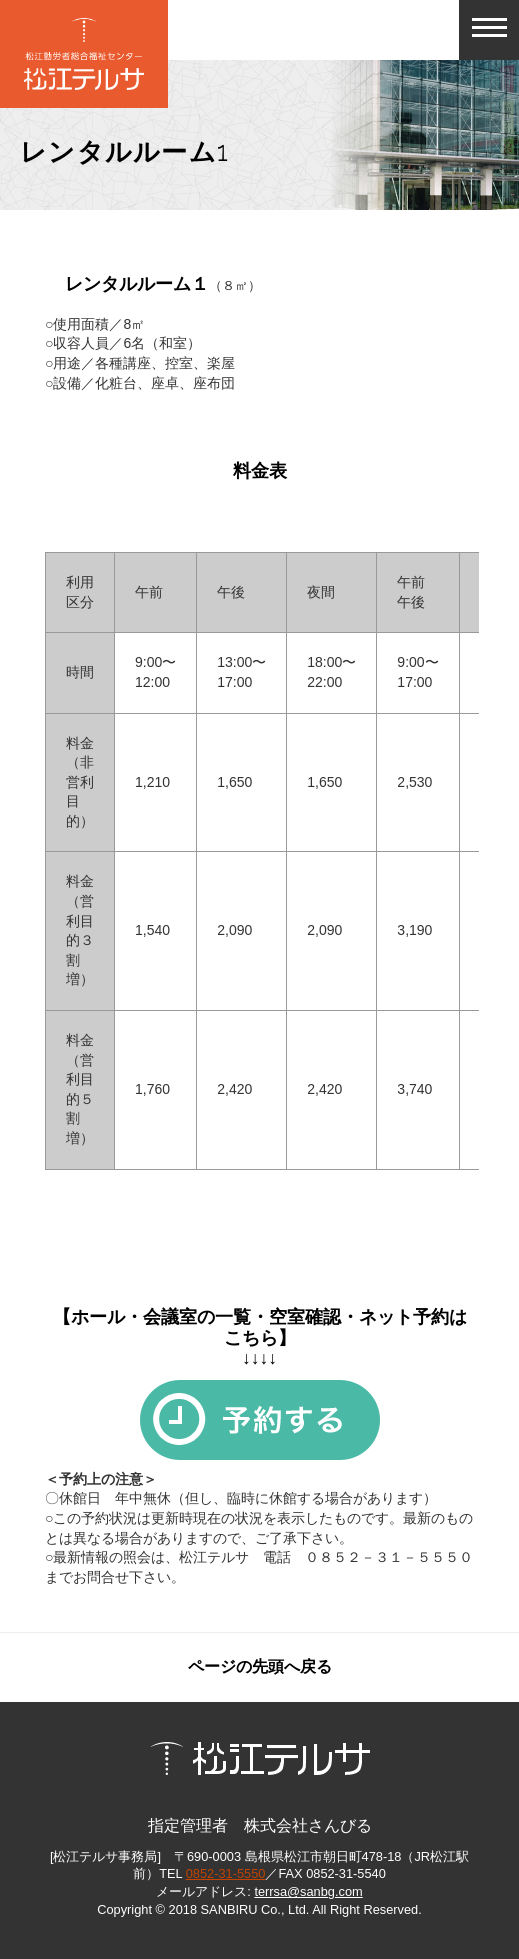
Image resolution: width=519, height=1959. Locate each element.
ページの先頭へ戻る (260, 1666)
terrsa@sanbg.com (308, 1891)
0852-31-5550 (226, 1873)
